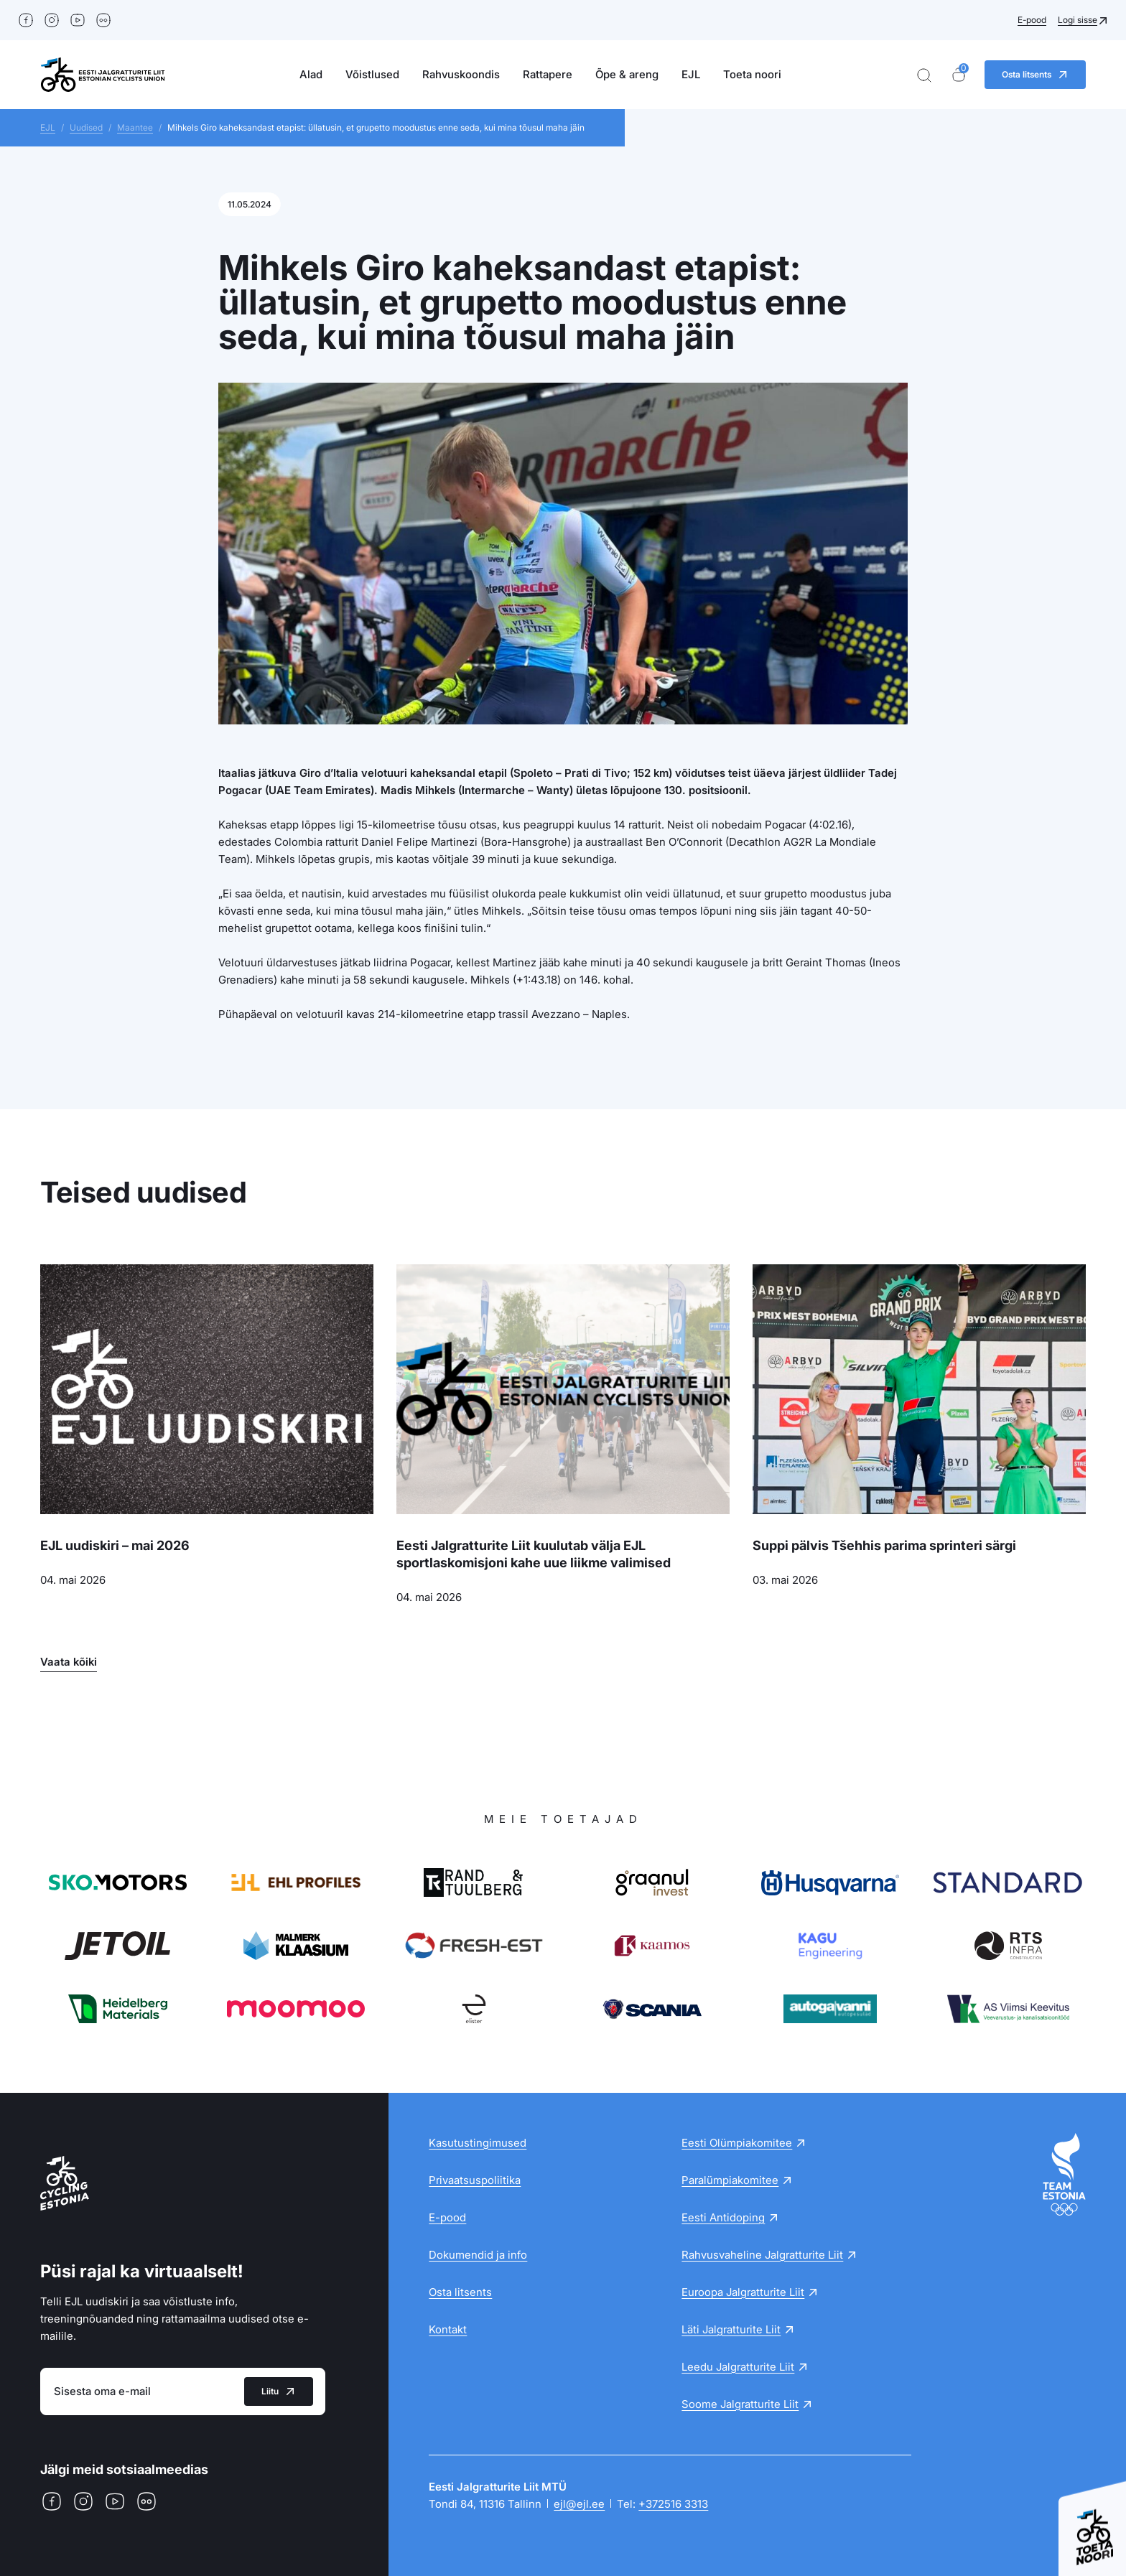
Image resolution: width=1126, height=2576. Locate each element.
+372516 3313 (673, 2504)
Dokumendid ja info (478, 2255)
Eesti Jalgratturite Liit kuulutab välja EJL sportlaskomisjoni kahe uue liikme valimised (533, 1554)
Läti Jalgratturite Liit (731, 2329)
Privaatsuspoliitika (475, 2180)
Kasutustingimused (477, 2143)
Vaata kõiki (68, 1662)
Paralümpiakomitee (729, 2180)
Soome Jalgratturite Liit (740, 2404)
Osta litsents (460, 2292)
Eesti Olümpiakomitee (736, 2143)
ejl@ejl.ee (579, 2504)
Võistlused (372, 74)
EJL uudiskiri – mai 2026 (115, 1545)
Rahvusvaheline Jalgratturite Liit (762, 2255)
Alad (310, 74)
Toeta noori (752, 74)
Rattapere (547, 74)
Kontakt (448, 2329)
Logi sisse (1077, 19)
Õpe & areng (627, 74)
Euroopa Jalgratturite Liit (742, 2292)
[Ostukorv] (958, 75)
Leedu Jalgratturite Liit (737, 2367)
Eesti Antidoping (723, 2217)
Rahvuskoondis (461, 74)
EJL (690, 74)
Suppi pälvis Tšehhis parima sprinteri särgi (884, 1545)
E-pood (1032, 19)
